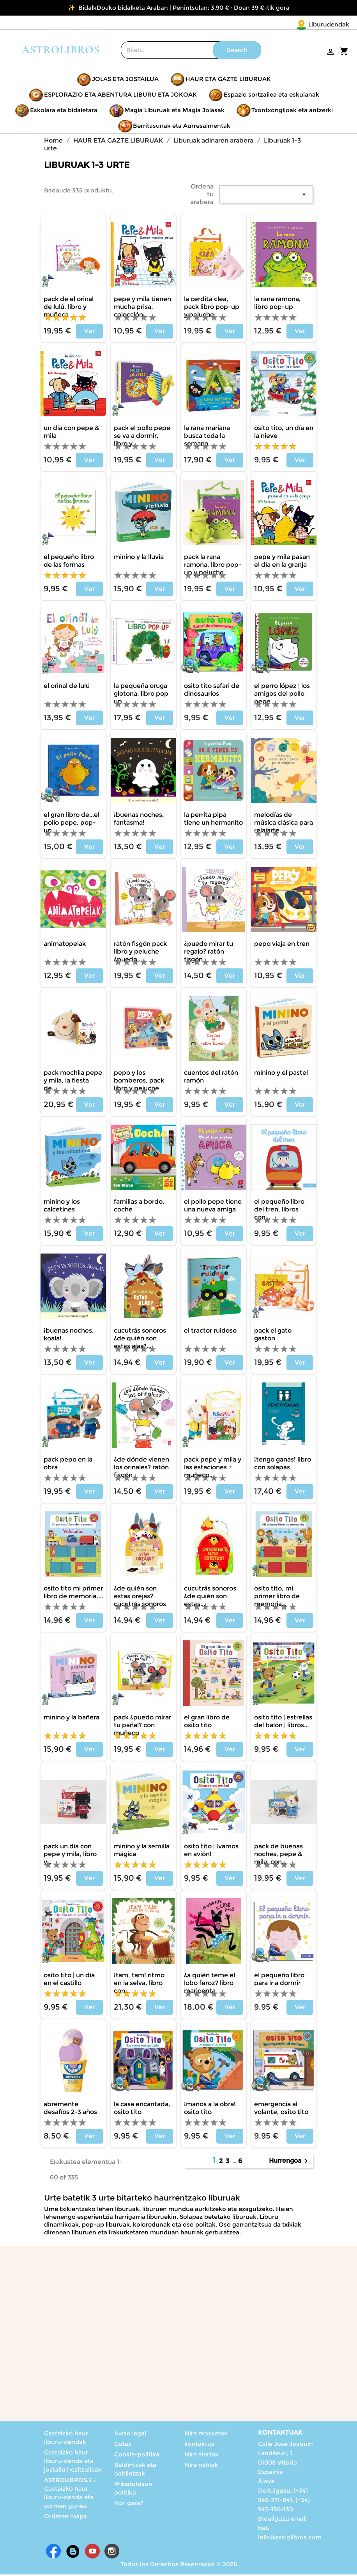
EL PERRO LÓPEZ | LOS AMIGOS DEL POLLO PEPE (282, 695)
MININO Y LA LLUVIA (139, 558)
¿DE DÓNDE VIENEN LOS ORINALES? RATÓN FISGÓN (141, 1468)
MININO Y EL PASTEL (281, 1074)
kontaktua (199, 2445)
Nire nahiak (201, 2466)
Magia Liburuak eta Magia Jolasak (174, 111)
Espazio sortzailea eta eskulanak (271, 96)
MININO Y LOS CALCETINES (62, 1207)
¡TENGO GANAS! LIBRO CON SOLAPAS (282, 1464)
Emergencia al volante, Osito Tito (281, 2109)
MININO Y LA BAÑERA (71, 1719)
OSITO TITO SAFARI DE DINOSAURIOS (211, 691)
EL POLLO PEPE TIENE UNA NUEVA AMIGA (213, 1207)
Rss (72, 2552)
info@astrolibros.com (290, 2538)
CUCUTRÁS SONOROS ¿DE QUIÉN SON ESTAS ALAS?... (140, 1339)
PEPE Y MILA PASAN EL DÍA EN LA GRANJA (282, 562)
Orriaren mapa (65, 2517)
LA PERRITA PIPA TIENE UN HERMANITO (213, 820)
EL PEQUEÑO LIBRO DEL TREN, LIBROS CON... (279, 1210)
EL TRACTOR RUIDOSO (210, 1332)
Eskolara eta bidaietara (63, 111)
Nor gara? (128, 2504)
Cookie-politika (136, 2456)
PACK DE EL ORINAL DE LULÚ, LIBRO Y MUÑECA (69, 308)
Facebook (53, 2552)
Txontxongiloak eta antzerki (292, 111)
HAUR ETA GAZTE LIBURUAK (228, 80)
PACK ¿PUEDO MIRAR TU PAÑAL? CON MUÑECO (142, 1726)
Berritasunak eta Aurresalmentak (181, 127)
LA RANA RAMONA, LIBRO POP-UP (277, 304)
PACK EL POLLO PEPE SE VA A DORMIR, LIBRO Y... (142, 437)
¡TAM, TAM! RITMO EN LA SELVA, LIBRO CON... (139, 1984)
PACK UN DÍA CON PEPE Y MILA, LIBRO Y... (70, 1855)
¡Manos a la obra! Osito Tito (210, 2109)
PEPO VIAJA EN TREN (281, 945)
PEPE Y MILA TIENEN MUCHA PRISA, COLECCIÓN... (142, 308)
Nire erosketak (206, 2434)
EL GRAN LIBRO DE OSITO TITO (207, 1722)
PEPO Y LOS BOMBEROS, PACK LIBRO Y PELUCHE (139, 1081)
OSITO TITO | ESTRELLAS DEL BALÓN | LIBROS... (283, 1722)
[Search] (191, 51)
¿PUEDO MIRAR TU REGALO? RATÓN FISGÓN (208, 953)
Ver (89, 332)
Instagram (111, 2552)
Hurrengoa (290, 2162)
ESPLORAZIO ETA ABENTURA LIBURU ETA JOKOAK (120, 96)
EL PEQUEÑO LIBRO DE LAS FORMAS (69, 562)
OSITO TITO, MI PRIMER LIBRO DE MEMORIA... (277, 1597)
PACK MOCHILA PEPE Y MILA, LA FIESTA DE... (73, 1081)
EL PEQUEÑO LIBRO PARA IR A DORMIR (279, 1980)
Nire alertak (201, 2456)
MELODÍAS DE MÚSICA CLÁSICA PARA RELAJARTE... (283, 824)
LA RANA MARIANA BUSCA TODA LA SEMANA (207, 437)
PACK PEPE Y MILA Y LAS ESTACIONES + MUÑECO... (212, 1468)
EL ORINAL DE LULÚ (67, 687)
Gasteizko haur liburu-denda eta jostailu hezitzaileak (73, 2462)
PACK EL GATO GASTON (273, 1336)
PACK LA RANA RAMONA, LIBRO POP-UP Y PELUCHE (213, 566)
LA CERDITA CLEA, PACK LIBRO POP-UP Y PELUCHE (211, 308)
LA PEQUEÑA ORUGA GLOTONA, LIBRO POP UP (141, 695)
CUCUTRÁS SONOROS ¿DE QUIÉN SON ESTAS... (210, 1597)
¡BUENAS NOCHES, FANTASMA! (139, 820)
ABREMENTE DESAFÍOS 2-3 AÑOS (70, 2109)
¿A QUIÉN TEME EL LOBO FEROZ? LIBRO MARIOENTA (209, 1984)
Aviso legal (130, 2434)
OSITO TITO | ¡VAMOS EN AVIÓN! (211, 1851)
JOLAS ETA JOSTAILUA (125, 80)
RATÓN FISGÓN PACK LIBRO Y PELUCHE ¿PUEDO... (140, 953)
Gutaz (122, 2445)
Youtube (92, 2552)
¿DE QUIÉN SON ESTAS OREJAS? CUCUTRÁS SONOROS (140, 1597)
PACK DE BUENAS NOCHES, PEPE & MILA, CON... (278, 1855)
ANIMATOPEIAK (65, 945)
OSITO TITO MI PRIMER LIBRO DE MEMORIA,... (73, 1593)
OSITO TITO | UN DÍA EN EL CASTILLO (69, 1980)
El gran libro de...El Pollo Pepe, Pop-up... (71, 824)
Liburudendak (282, 24)
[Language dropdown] (333, 25)
